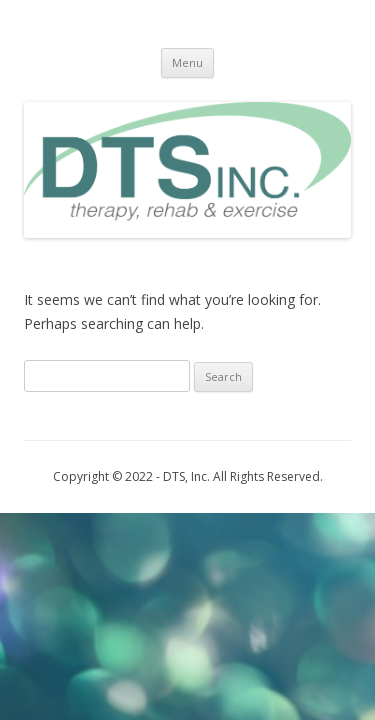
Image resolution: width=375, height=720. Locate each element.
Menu (187, 62)
